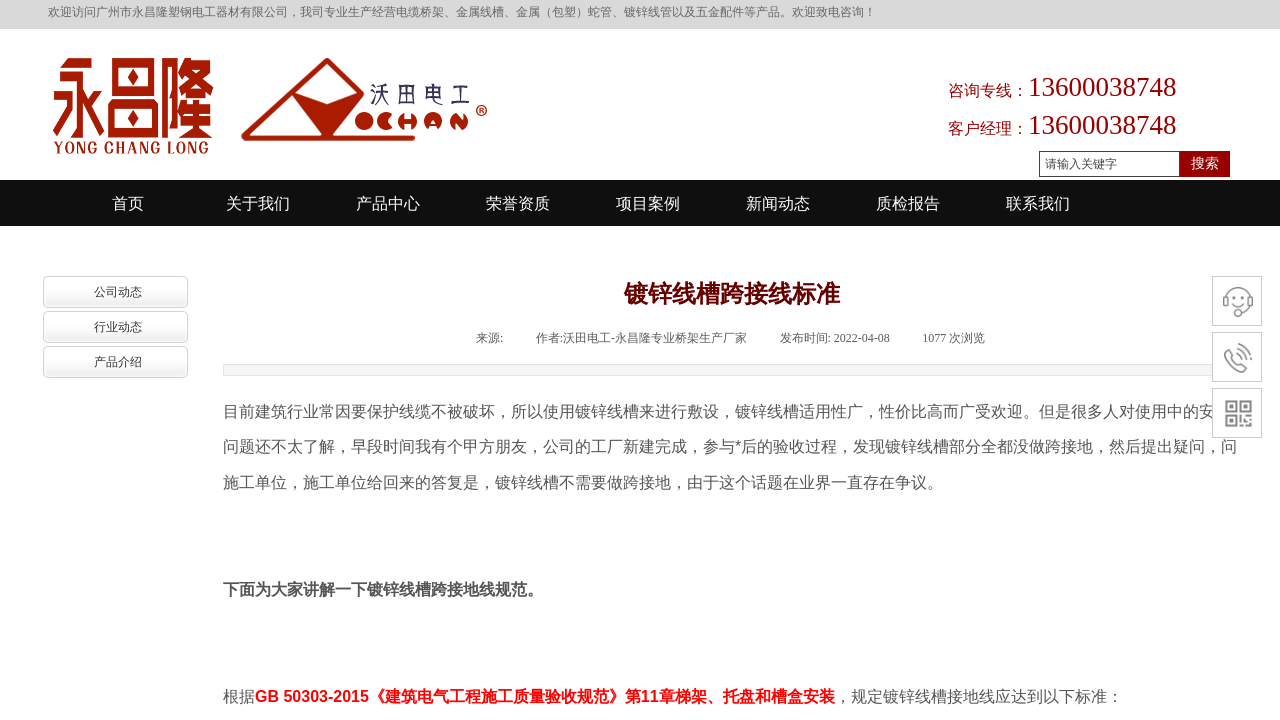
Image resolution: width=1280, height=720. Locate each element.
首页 (128, 203)
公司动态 (118, 292)
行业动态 (118, 327)
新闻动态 (778, 203)
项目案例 (648, 203)
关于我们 (258, 203)
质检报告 (908, 203)
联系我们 (1038, 203)
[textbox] (1109, 164)
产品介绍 (118, 362)
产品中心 (388, 203)
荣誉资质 (518, 203)
